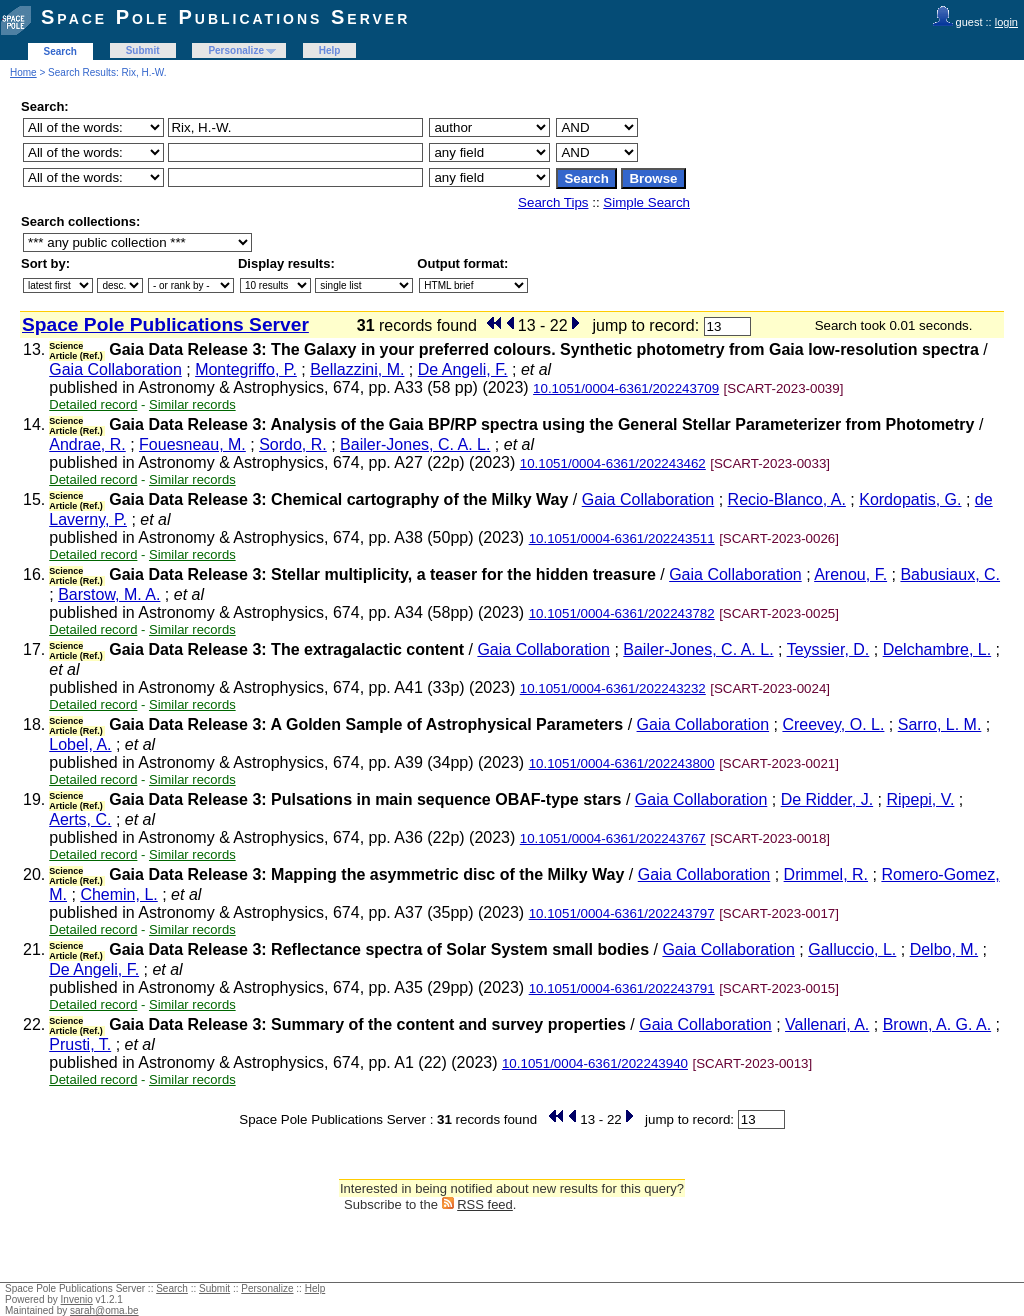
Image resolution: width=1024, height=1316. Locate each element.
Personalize (236, 50)
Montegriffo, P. (246, 369)
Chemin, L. (118, 894)
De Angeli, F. (463, 369)
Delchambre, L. (937, 649)
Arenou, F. (850, 574)
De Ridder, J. (827, 799)
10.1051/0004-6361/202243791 (622, 988)
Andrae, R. (87, 444)
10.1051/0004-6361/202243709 (626, 388)
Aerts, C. (80, 819)
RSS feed (485, 1204)
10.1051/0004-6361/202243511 (622, 538)
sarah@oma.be (104, 1310)
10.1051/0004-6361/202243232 (613, 688)
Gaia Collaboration (115, 369)
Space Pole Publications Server (225, 17)
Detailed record (93, 404)
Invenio (77, 1299)
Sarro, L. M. (940, 724)
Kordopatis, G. (910, 499)
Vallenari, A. (827, 1024)
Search (60, 51)
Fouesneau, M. (192, 444)
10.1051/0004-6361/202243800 (622, 763)
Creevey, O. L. (833, 724)
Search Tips (553, 202)
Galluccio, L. (852, 949)
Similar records (192, 404)
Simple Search (646, 202)
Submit (143, 50)
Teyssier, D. (828, 649)
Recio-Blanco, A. (787, 499)
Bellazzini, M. (357, 369)
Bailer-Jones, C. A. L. (415, 444)
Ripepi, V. (920, 799)
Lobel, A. (80, 744)
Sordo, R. (293, 444)
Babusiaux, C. (950, 574)
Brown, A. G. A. (937, 1024)
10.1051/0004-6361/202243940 (595, 1063)
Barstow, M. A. (109, 594)
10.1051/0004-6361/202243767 (613, 838)
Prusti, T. (80, 1044)
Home (23, 72)
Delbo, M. (944, 949)
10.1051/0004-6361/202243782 (622, 613)
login (1006, 22)
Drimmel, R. (826, 874)
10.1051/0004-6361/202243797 (622, 913)
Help (330, 50)
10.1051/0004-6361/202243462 (613, 463)
